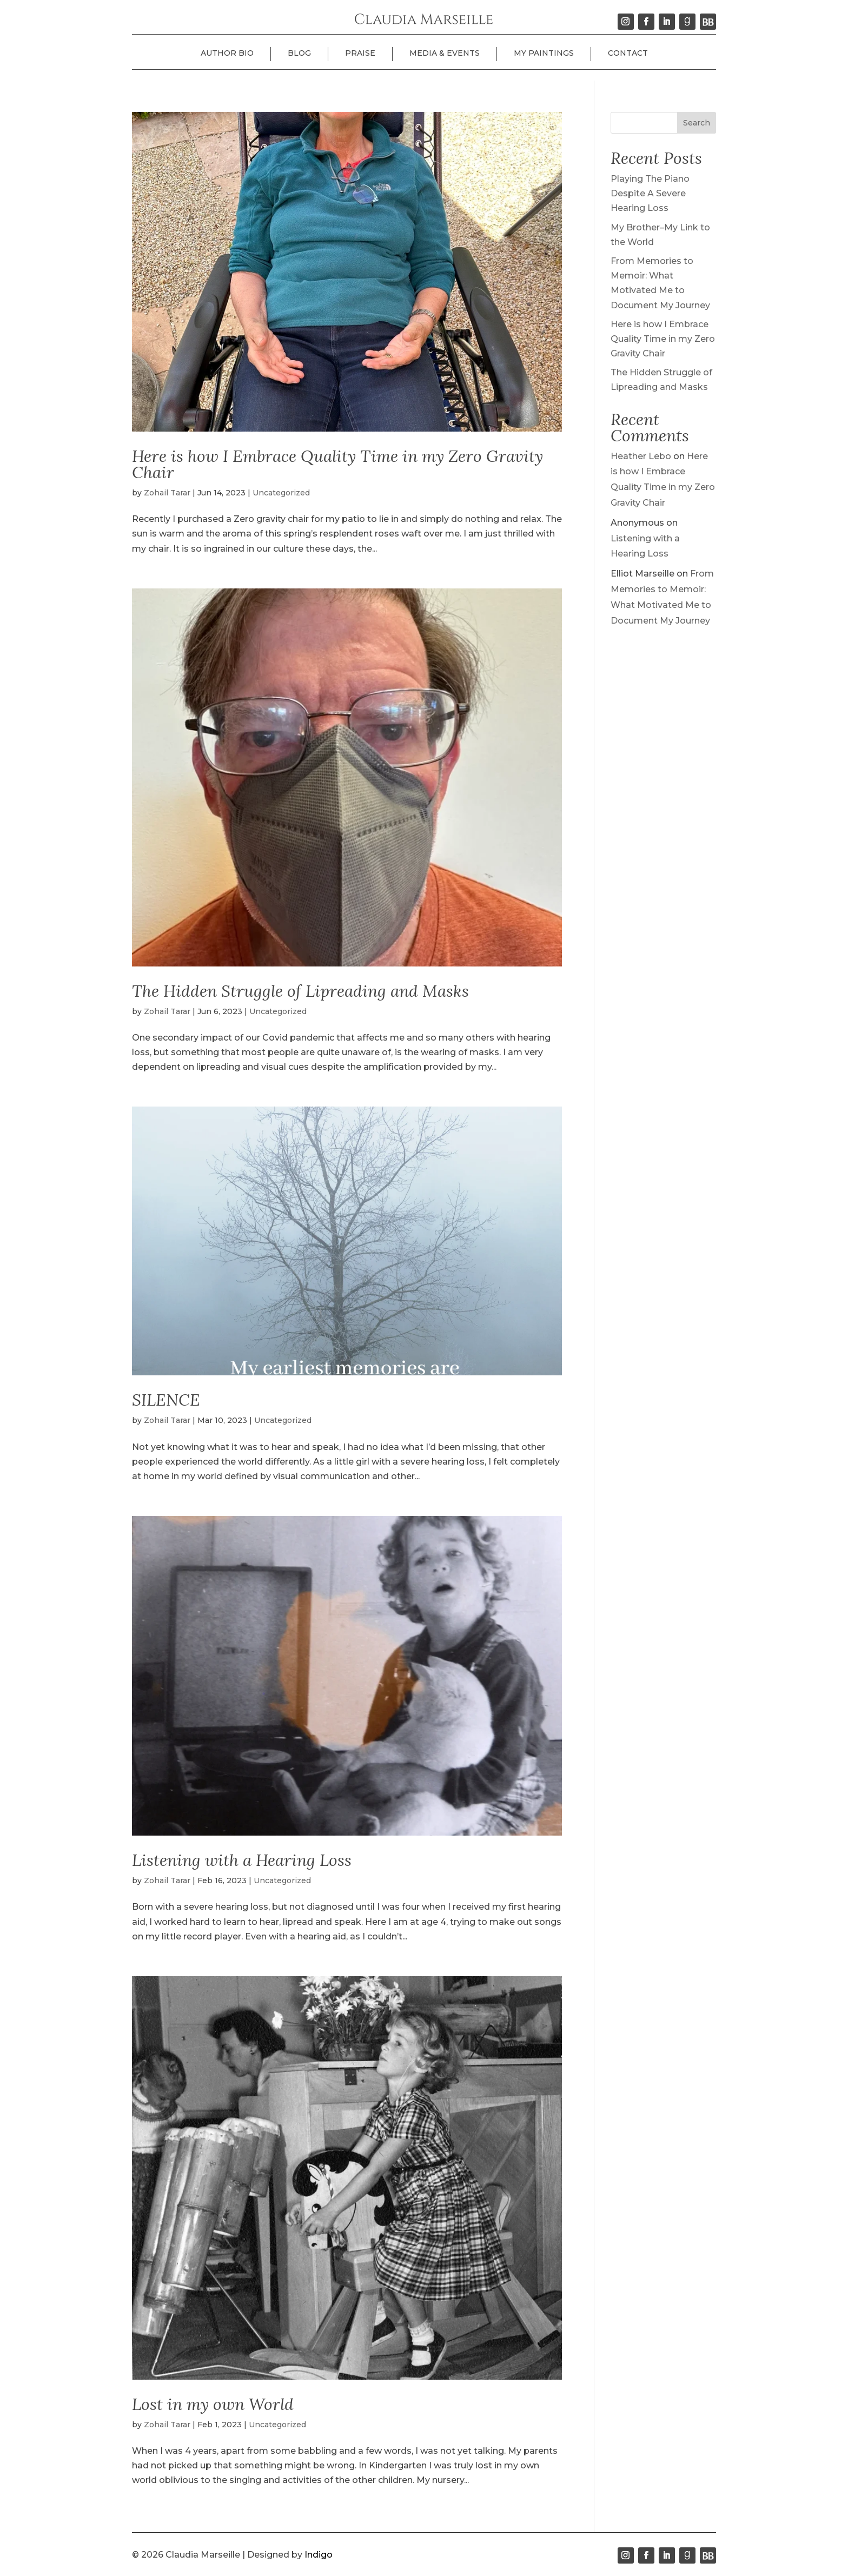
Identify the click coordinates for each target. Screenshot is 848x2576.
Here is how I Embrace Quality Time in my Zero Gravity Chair (337, 464)
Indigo (318, 2554)
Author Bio (227, 53)
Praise (360, 53)
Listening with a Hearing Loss (242, 1860)
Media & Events (444, 53)
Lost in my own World (213, 2404)
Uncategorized (281, 493)
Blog (299, 53)
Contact (628, 53)
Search (696, 123)
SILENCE (166, 1399)
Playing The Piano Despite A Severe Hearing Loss (650, 193)
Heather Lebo (641, 456)
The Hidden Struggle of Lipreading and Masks (300, 991)
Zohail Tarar (167, 493)
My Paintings (544, 53)
